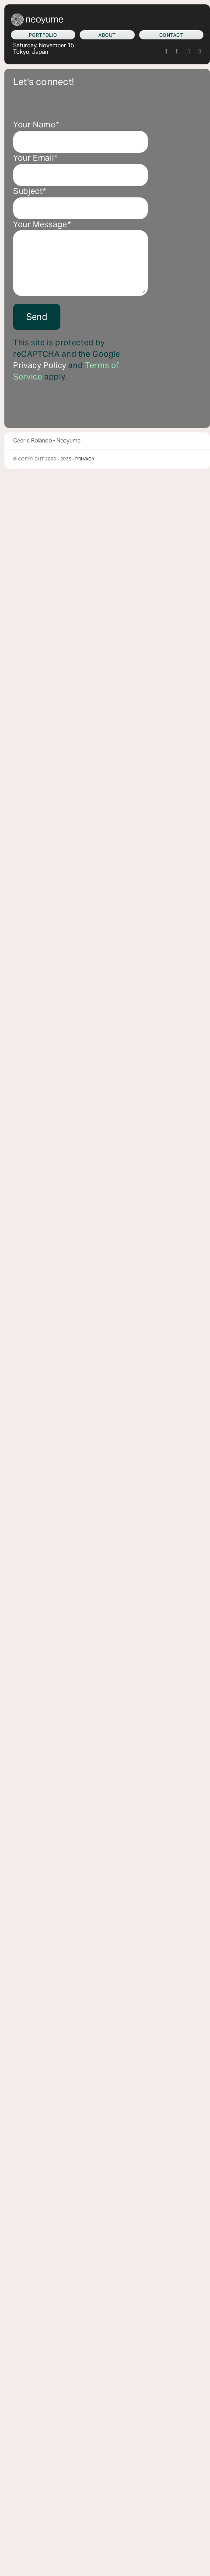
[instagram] (177, 52)
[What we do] (43, 34)
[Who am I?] (107, 34)
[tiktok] (189, 52)
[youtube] (200, 52)
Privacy (84, 459)
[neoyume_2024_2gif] (37, 16)
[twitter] (166, 52)
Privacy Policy (39, 365)
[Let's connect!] (171, 34)
